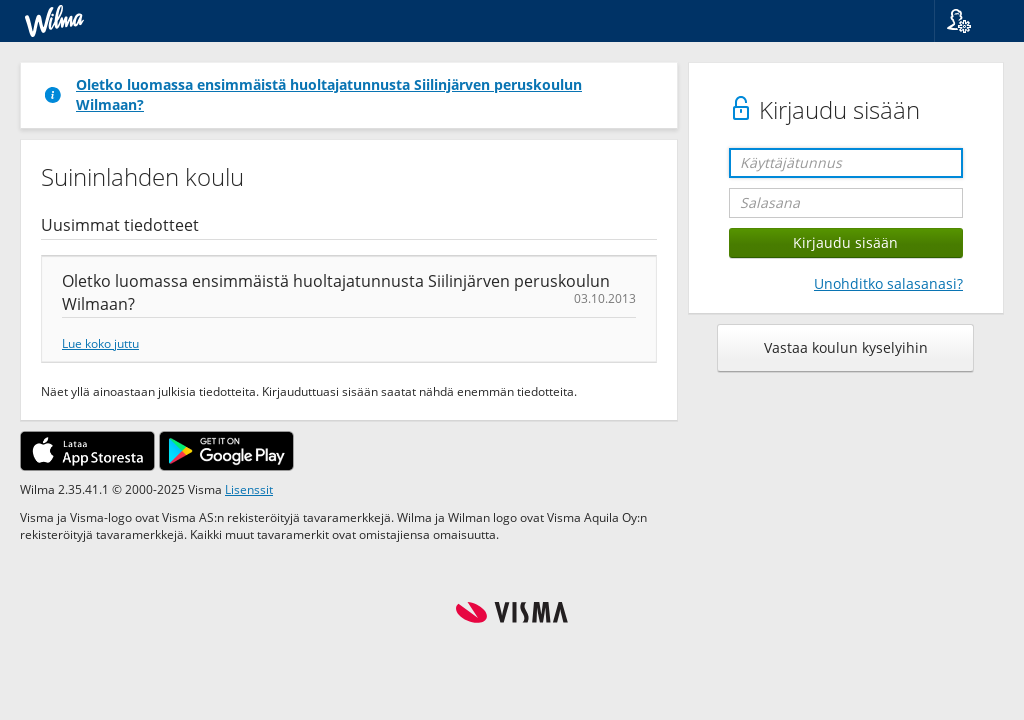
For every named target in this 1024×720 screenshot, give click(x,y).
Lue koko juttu (100, 343)
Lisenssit (249, 489)
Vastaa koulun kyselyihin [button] (846, 347)
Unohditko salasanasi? (888, 283)
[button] (971, 21)
